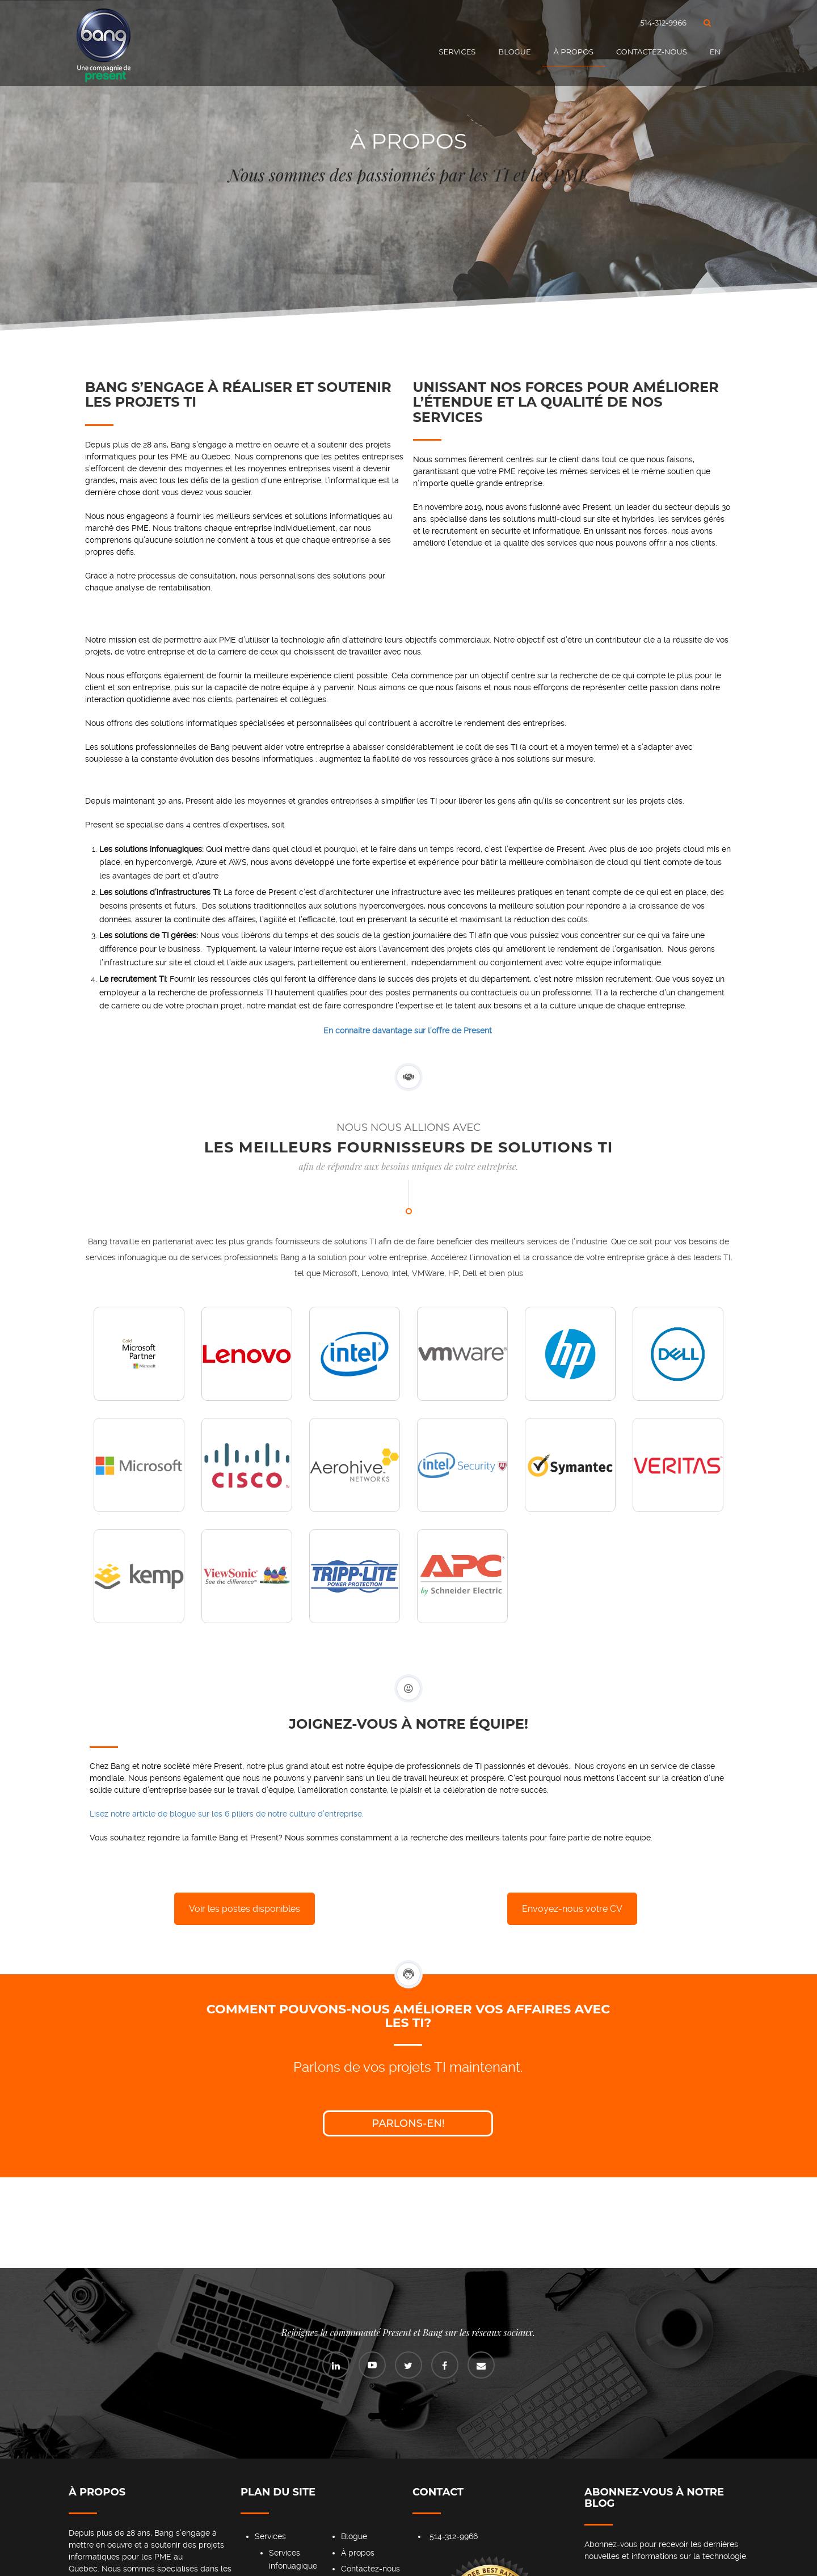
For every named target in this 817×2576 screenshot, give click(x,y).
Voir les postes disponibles (244, 1908)
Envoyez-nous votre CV (572, 1908)
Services (457, 51)
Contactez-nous (651, 51)
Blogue (514, 51)
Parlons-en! (408, 2123)
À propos (573, 51)
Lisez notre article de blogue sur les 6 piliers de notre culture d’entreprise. (227, 1813)
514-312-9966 (664, 22)
